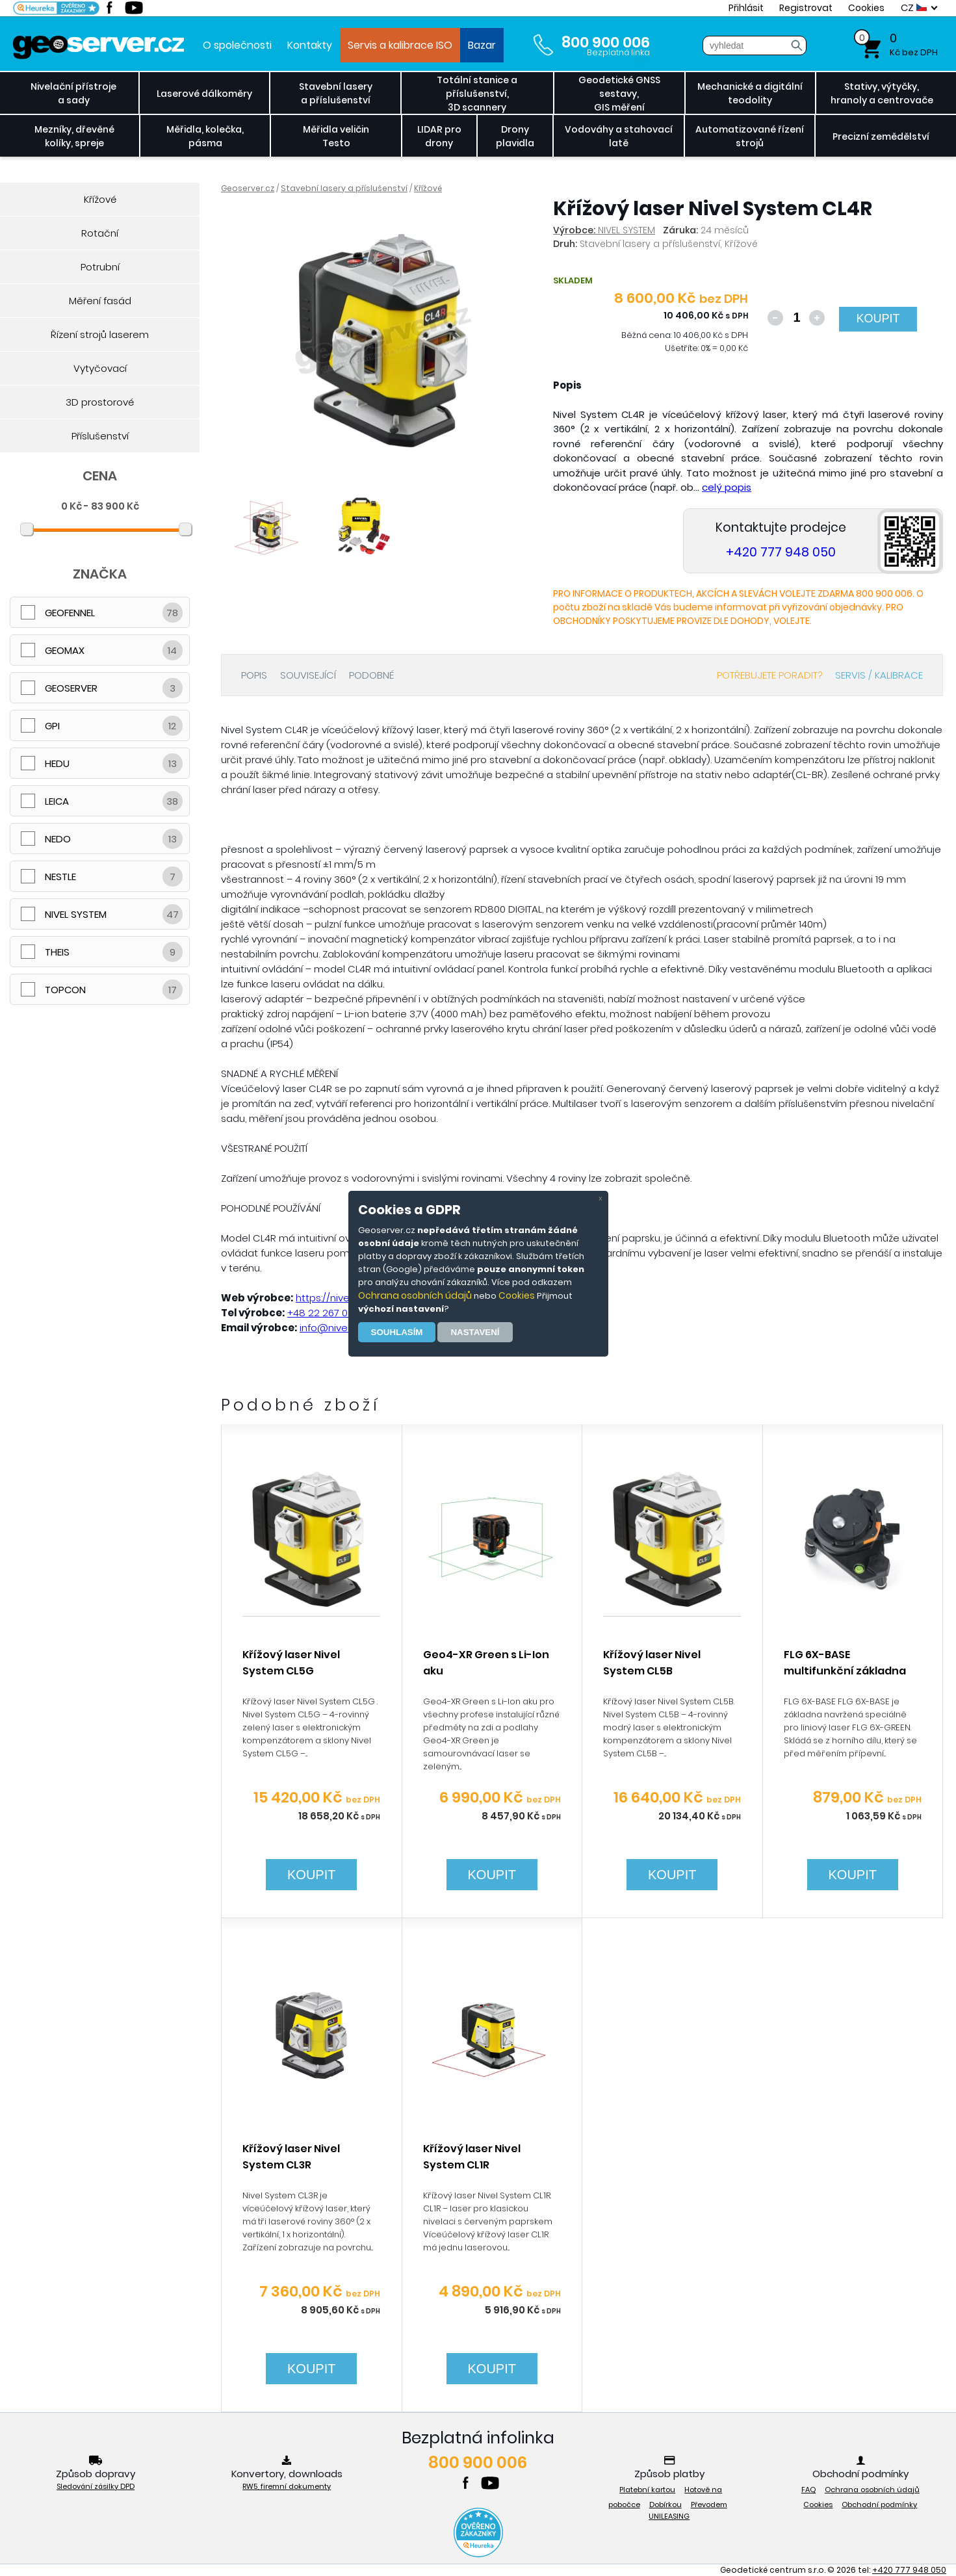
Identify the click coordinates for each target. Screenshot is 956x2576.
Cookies (516, 1295)
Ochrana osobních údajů (415, 1295)
